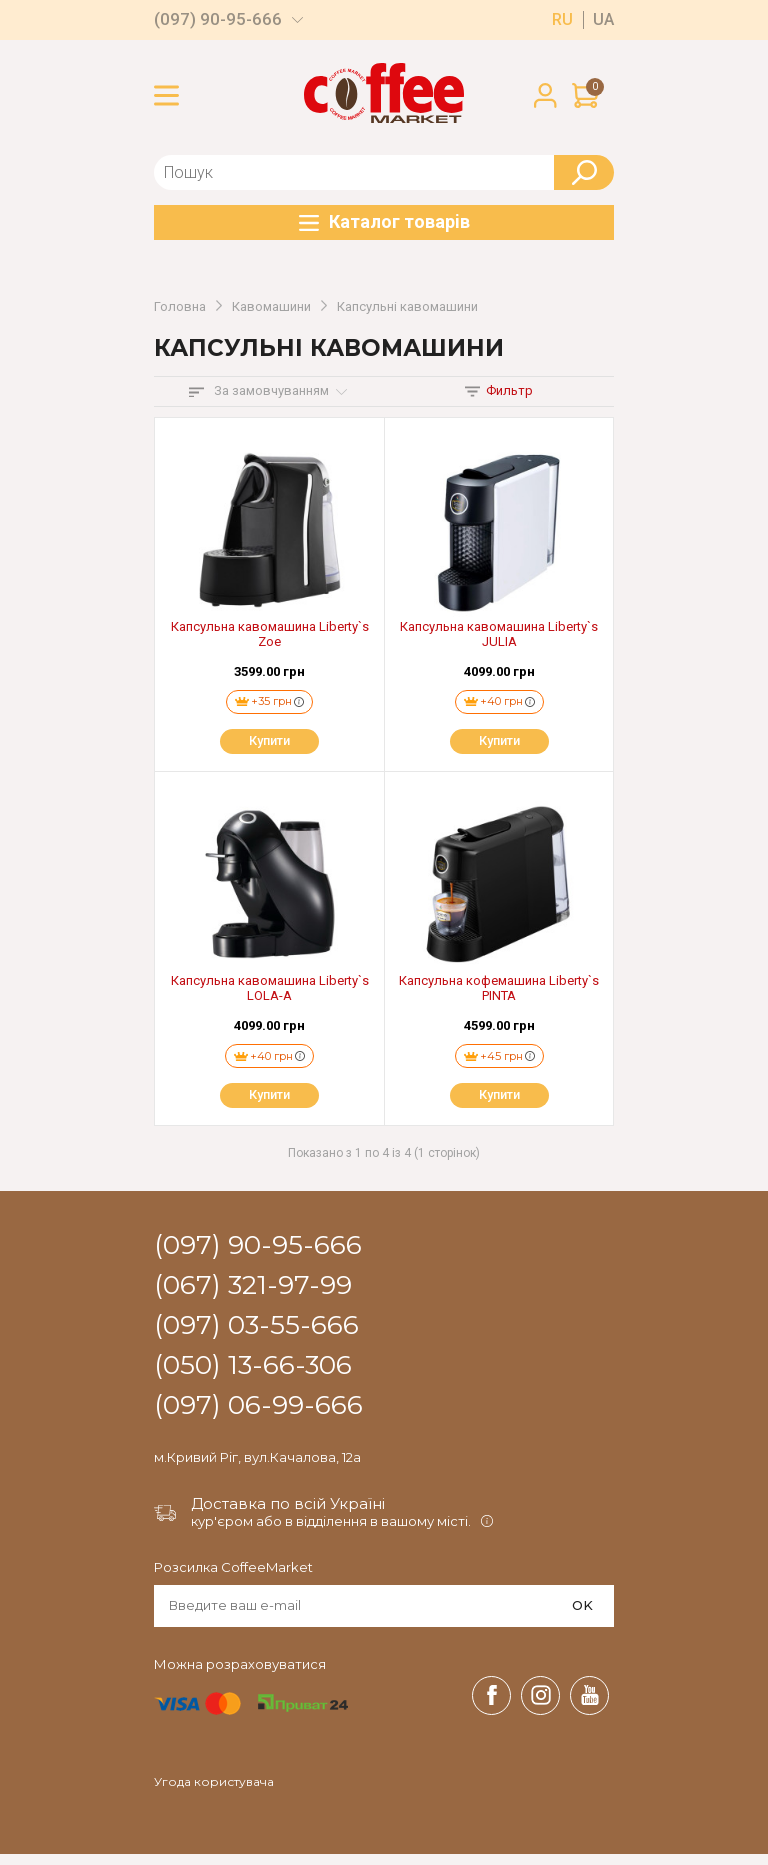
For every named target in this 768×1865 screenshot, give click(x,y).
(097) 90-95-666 (218, 19)
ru (562, 20)
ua (603, 20)
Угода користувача (214, 1793)
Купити (270, 746)
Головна (180, 307)
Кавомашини (271, 307)
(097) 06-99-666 (258, 1417)
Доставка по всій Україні (288, 1515)
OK (582, 1616)
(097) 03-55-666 (256, 1337)
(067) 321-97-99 (253, 1297)
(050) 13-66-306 (253, 1377)
